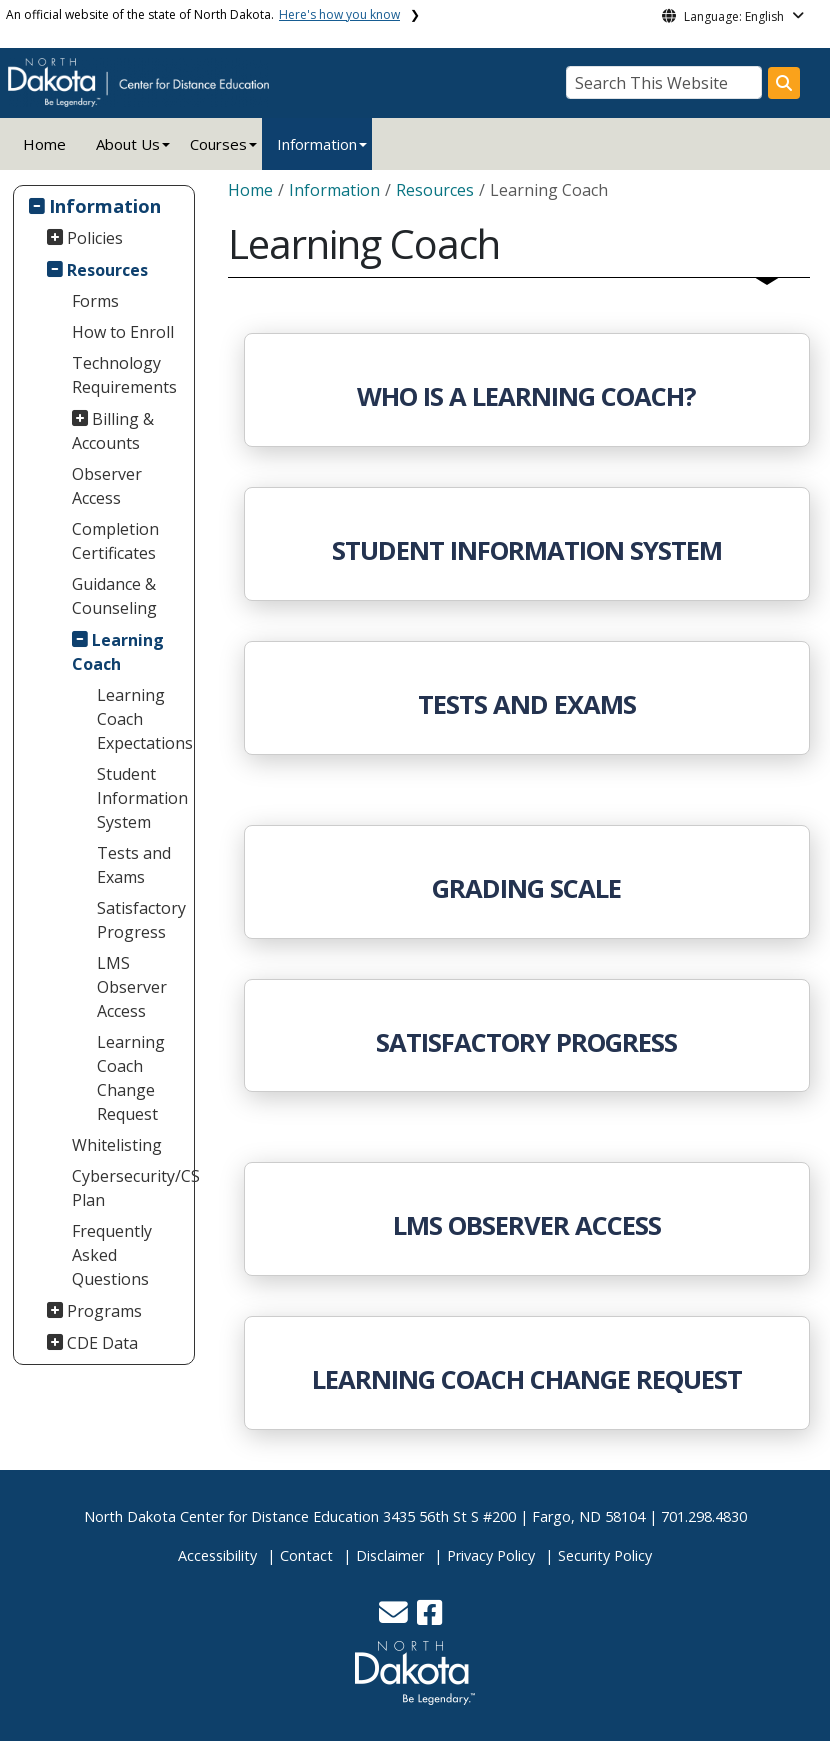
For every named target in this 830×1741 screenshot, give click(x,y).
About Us (128, 144)
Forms (95, 301)
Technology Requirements (124, 375)
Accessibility (217, 1555)
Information (317, 144)
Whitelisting (117, 1145)
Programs (104, 1311)
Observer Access (107, 486)
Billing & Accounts (113, 431)
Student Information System (142, 798)
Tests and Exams (134, 865)
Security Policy (605, 1555)
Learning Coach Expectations (143, 719)
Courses (218, 144)
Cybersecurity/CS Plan (131, 1188)
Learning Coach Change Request (131, 1078)
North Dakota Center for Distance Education (231, 1516)
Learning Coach (118, 652)
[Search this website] (784, 83)
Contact (306, 1555)
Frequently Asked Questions (112, 1255)
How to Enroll (123, 332)
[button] (395, 1617)
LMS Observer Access (132, 987)
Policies (95, 238)
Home (44, 144)
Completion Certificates (115, 541)
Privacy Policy (491, 1555)
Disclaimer (390, 1555)
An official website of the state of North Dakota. (203, 14)
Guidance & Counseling (114, 596)
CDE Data (102, 1343)
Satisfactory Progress (141, 920)
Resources (107, 270)
